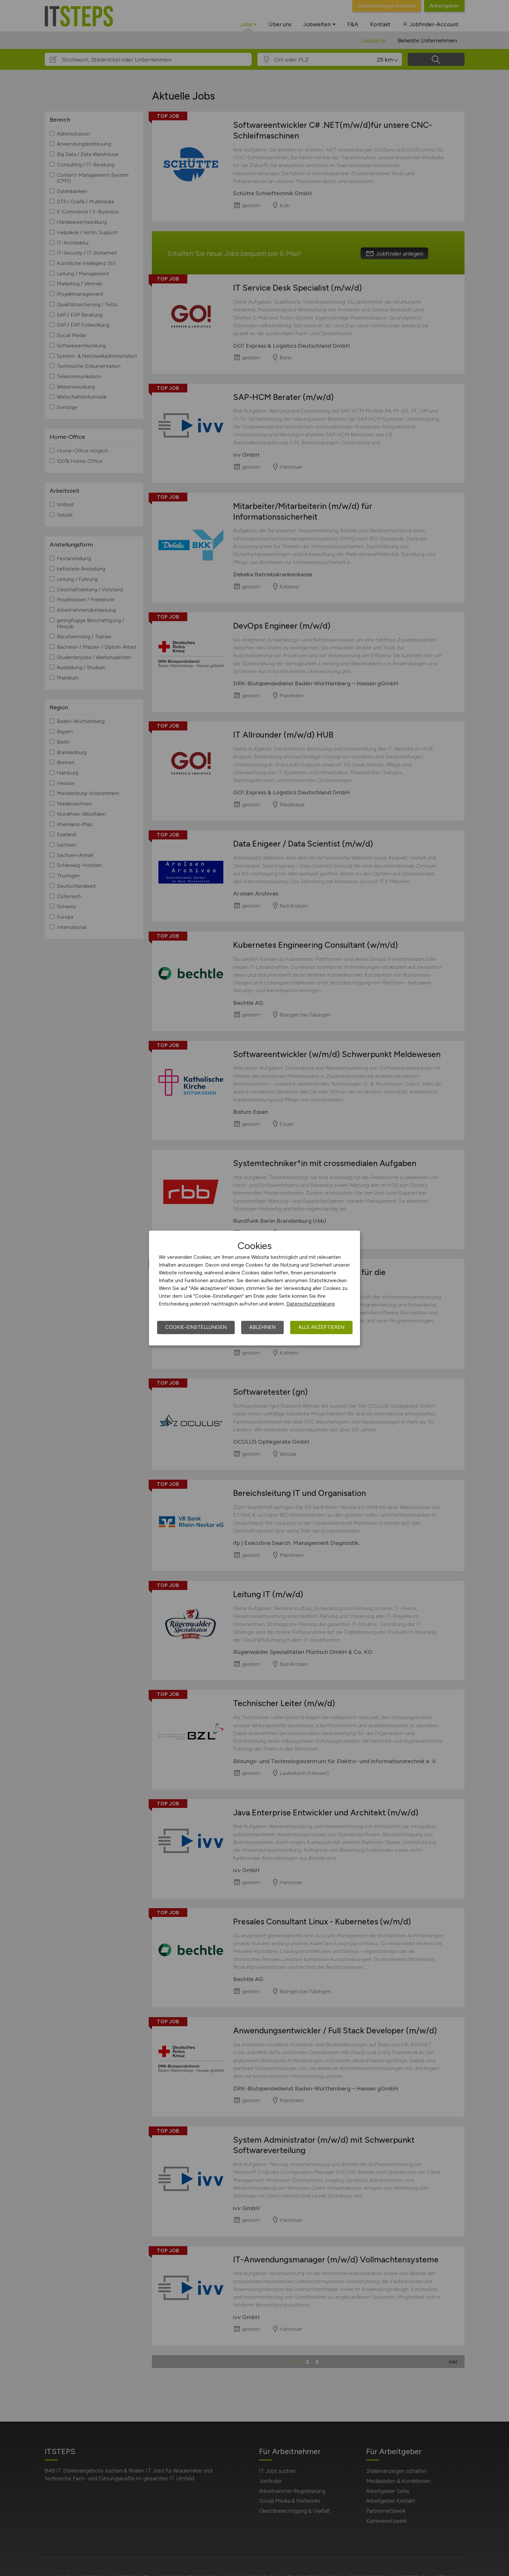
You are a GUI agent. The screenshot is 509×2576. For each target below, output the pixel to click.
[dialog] (254, 1288)
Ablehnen (262, 1327)
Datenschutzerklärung (310, 1304)
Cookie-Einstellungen (196, 1327)
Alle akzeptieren (321, 1327)
